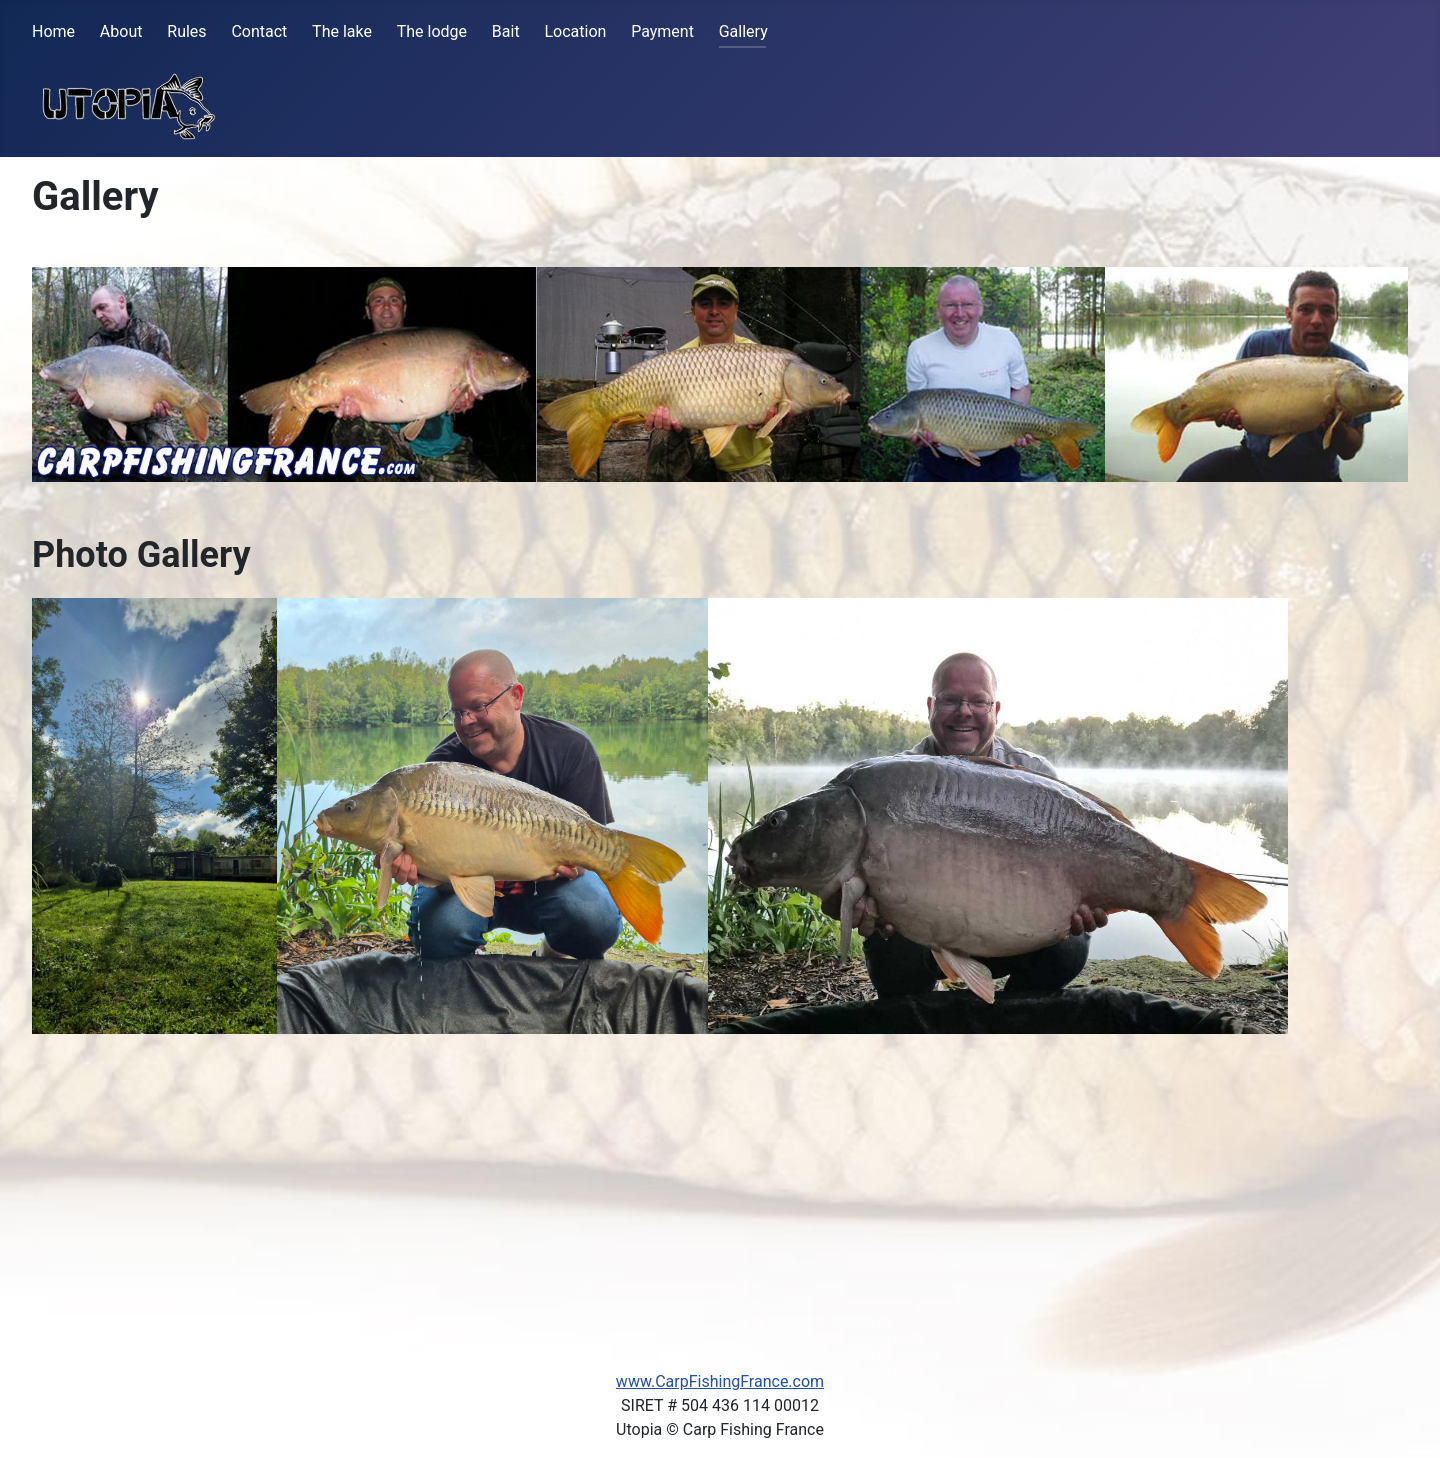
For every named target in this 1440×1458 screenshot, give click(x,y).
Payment (662, 31)
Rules (186, 31)
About (121, 31)
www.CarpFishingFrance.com (720, 1381)
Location (575, 31)
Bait (506, 31)
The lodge (432, 31)
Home (53, 31)
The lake (342, 31)
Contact (259, 31)
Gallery (743, 31)
